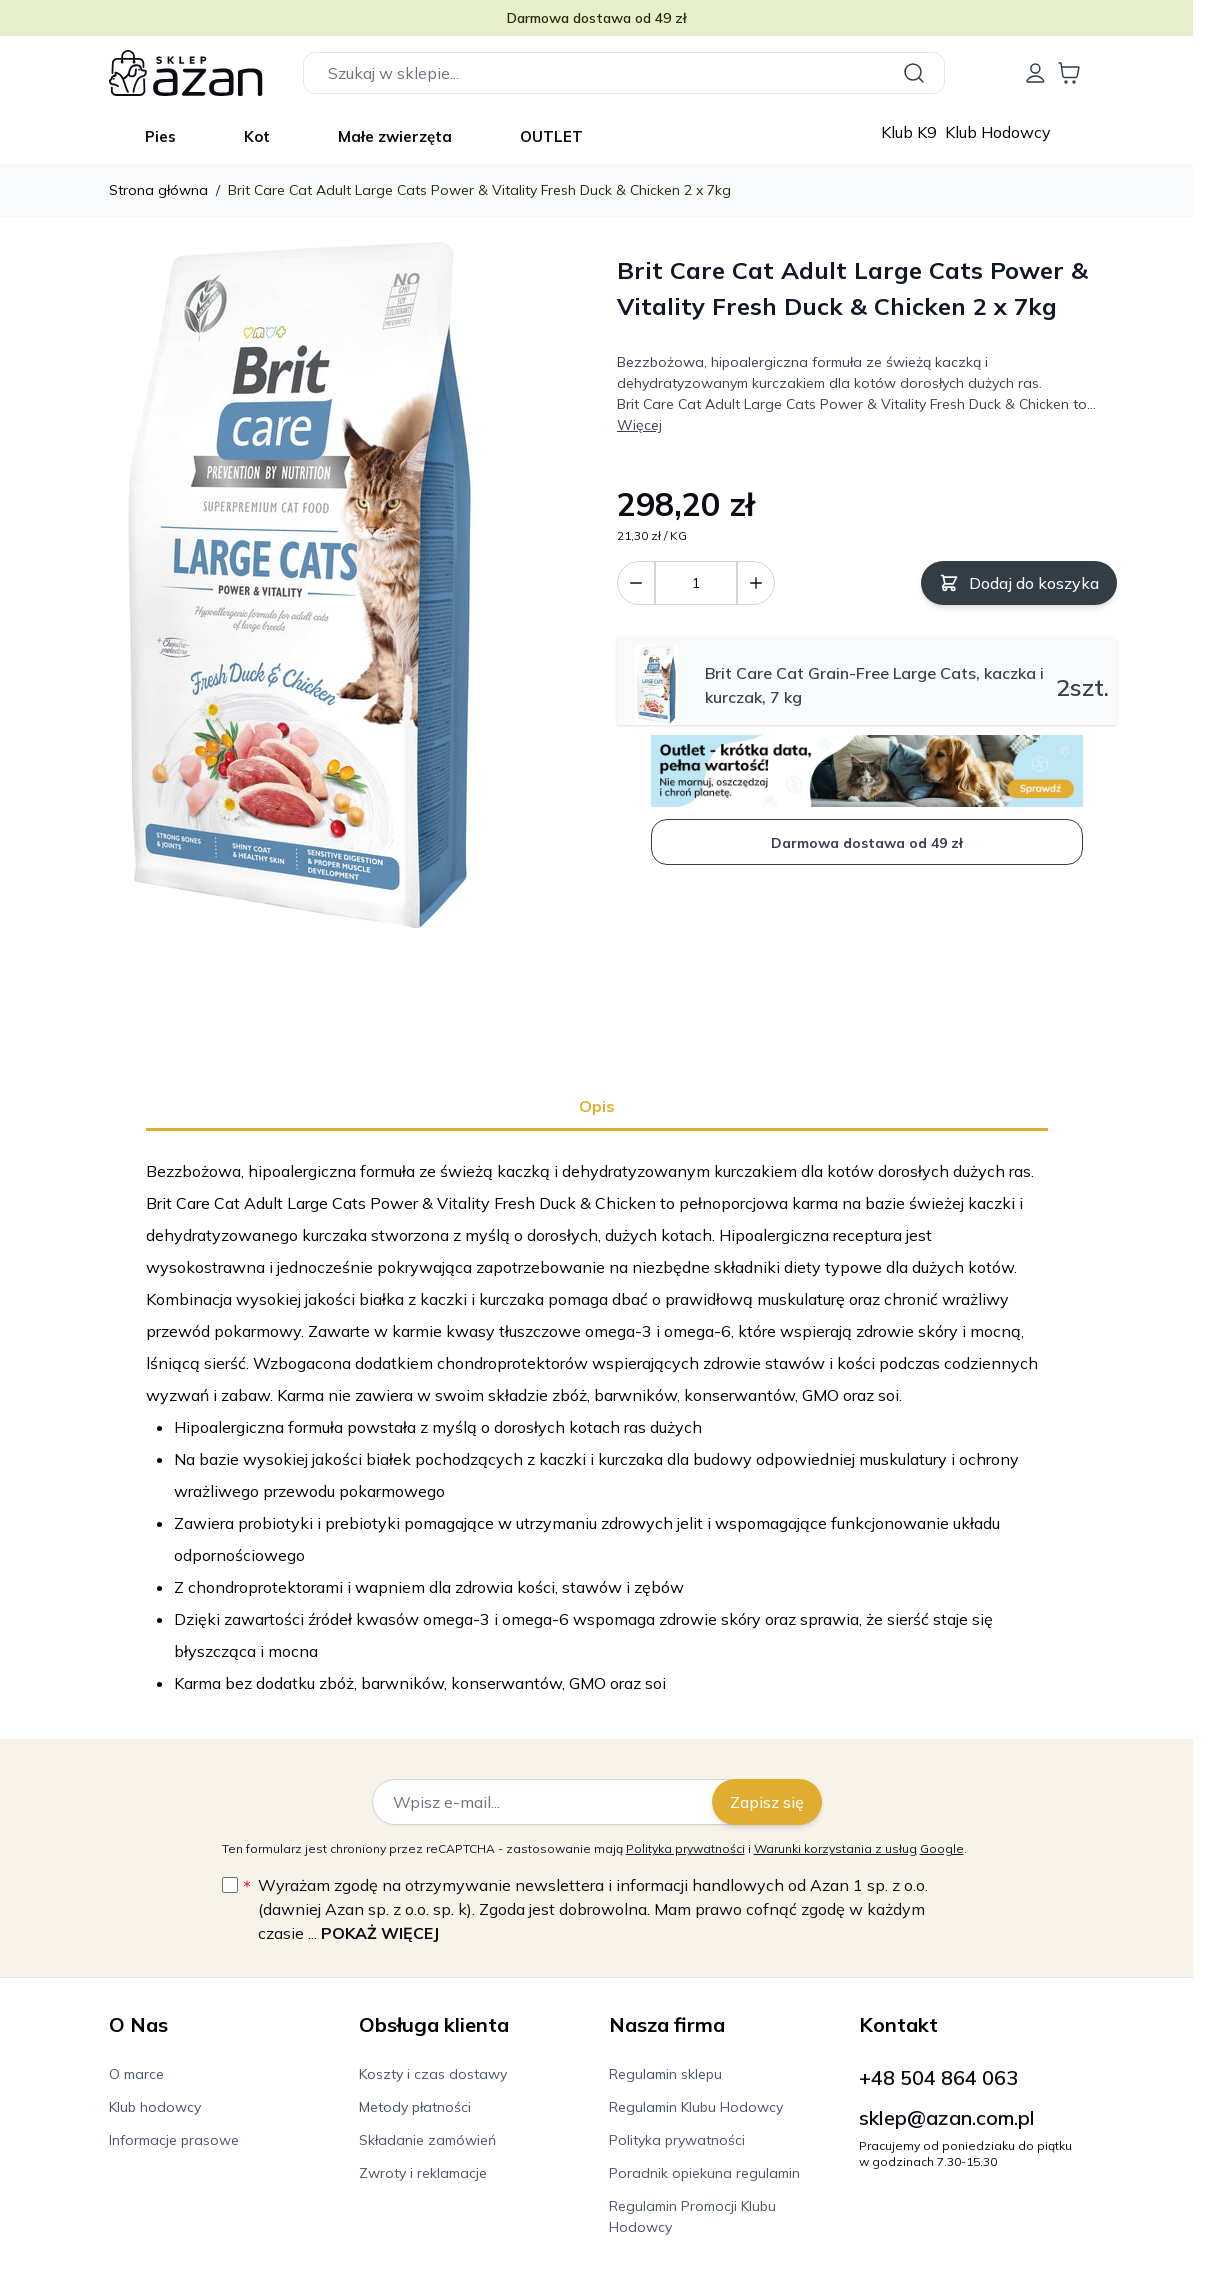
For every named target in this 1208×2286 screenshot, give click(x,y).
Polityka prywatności (685, 1848)
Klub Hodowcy (998, 132)
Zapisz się (767, 1802)
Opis (597, 1106)
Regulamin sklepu (665, 2074)
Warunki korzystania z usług (835, 1848)
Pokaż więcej (380, 1933)
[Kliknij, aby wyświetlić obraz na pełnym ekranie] (300, 590)
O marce (136, 2074)
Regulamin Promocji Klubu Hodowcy (692, 2216)
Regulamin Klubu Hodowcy (696, 2107)
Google (942, 1848)
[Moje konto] (1035, 73)
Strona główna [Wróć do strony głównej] (158, 190)
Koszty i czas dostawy (433, 2074)
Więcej (639, 425)
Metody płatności (415, 2107)
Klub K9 (911, 132)
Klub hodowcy (155, 2107)
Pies (160, 136)
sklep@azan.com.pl (947, 2117)
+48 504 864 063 (938, 2077)
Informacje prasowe (174, 2140)
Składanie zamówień (427, 2140)
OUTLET (551, 136)
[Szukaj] (917, 73)
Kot (257, 136)
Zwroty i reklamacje (423, 2173)
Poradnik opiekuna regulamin (704, 2173)
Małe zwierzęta (395, 136)
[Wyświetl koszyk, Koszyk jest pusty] (1069, 73)
